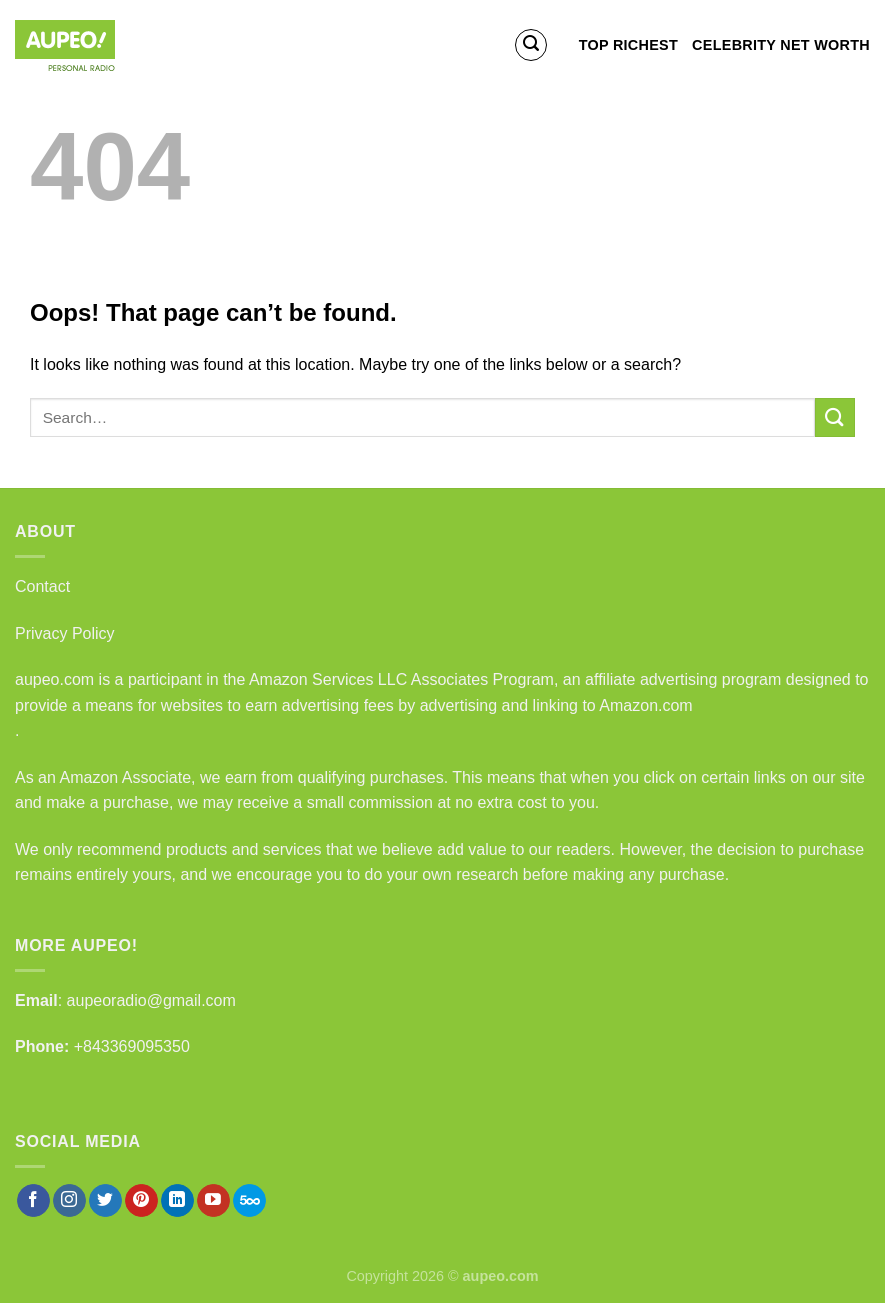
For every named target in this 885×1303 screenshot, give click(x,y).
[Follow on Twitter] (105, 1201)
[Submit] (835, 417)
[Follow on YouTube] (213, 1201)
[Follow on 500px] (249, 1201)
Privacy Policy (65, 633)
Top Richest (628, 45)
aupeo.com (54, 679)
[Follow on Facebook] (33, 1201)
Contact (42, 586)
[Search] (531, 45)
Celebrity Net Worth (781, 45)
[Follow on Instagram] (69, 1201)
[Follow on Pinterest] (141, 1201)
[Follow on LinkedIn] (177, 1201)
